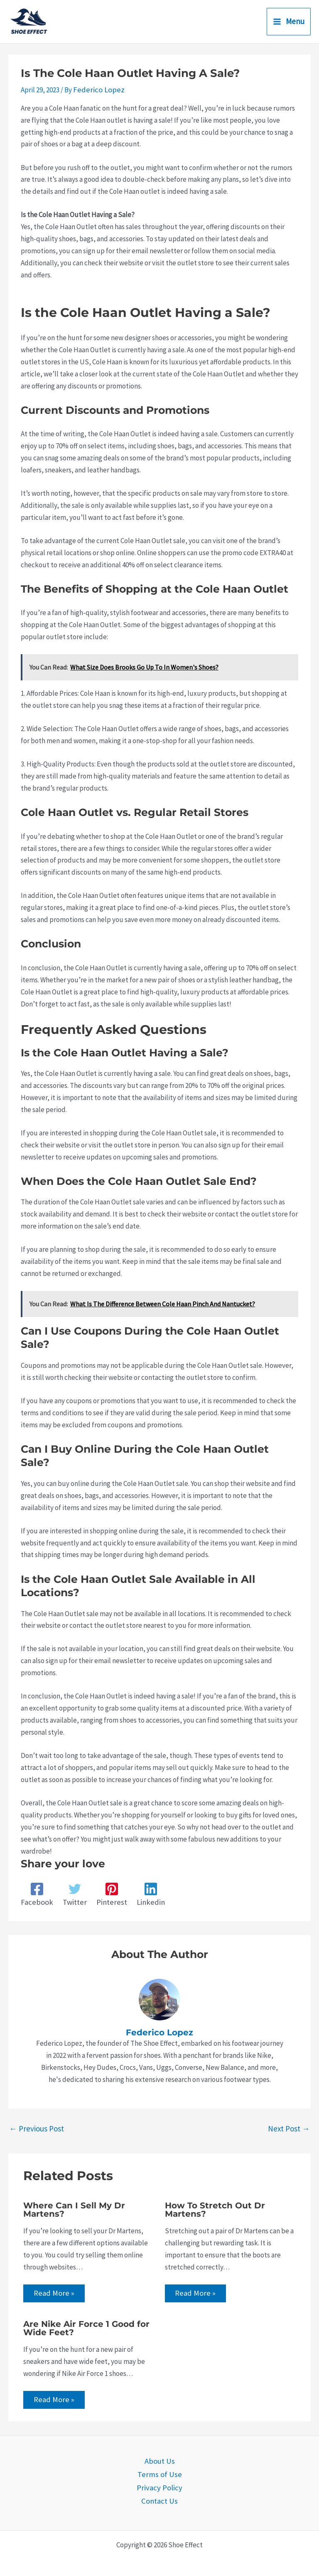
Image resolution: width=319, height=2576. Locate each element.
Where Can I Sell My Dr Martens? (74, 2208)
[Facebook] (35, 1894)
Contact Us (159, 2496)
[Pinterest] (105, 1894)
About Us (160, 2460)
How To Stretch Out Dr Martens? (215, 2208)
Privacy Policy (159, 2484)
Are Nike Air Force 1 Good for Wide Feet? (86, 2328)
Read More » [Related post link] (53, 2292)
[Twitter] (70, 1894)
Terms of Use (159, 2472)
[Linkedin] (142, 1894)
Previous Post (36, 2127)
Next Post (289, 2127)
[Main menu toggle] (289, 22)
